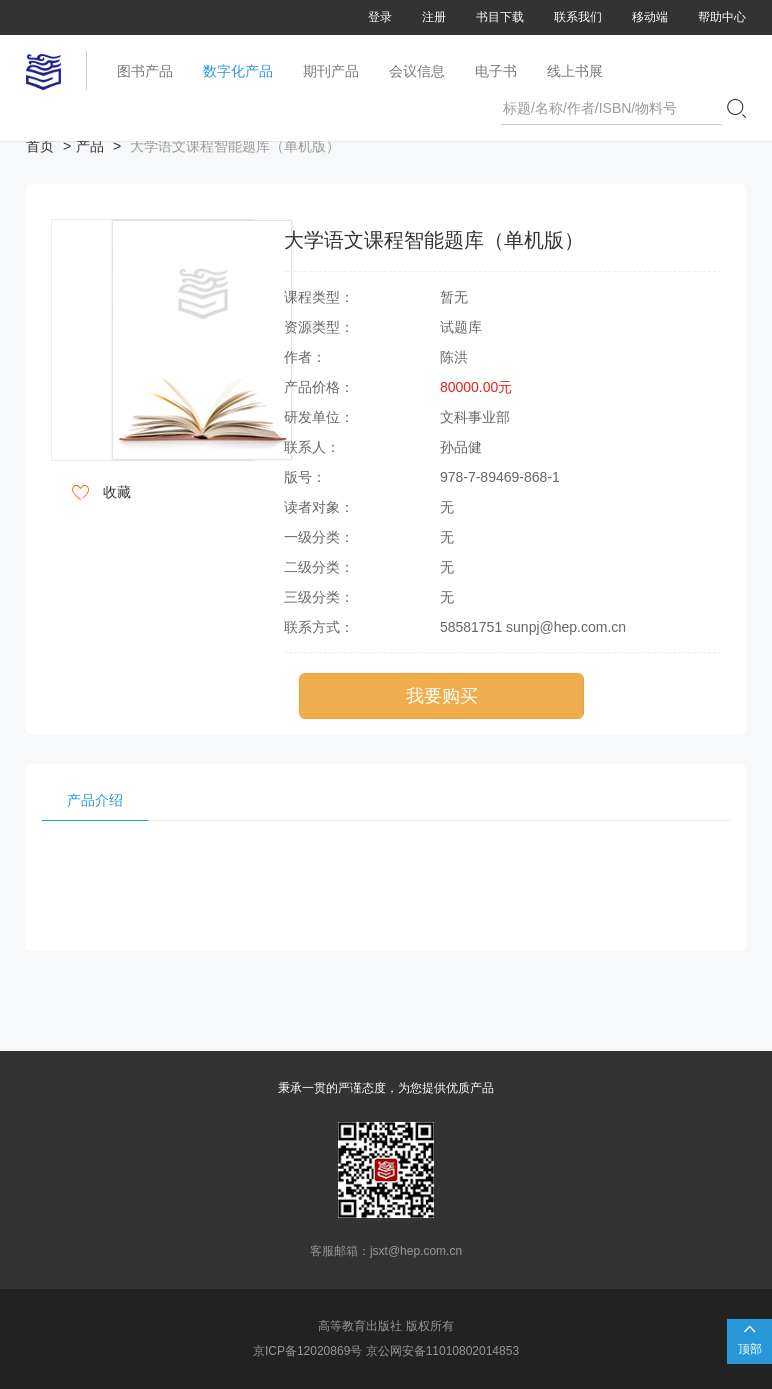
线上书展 (575, 71)
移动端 (650, 17)
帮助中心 (722, 17)
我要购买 (442, 696)
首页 (40, 146)
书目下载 (500, 17)
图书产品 (145, 71)
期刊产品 (331, 71)
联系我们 (578, 17)
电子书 (496, 71)
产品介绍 (95, 800)
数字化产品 (238, 71)
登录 (380, 17)
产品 (90, 146)
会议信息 (417, 71)
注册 (434, 17)
